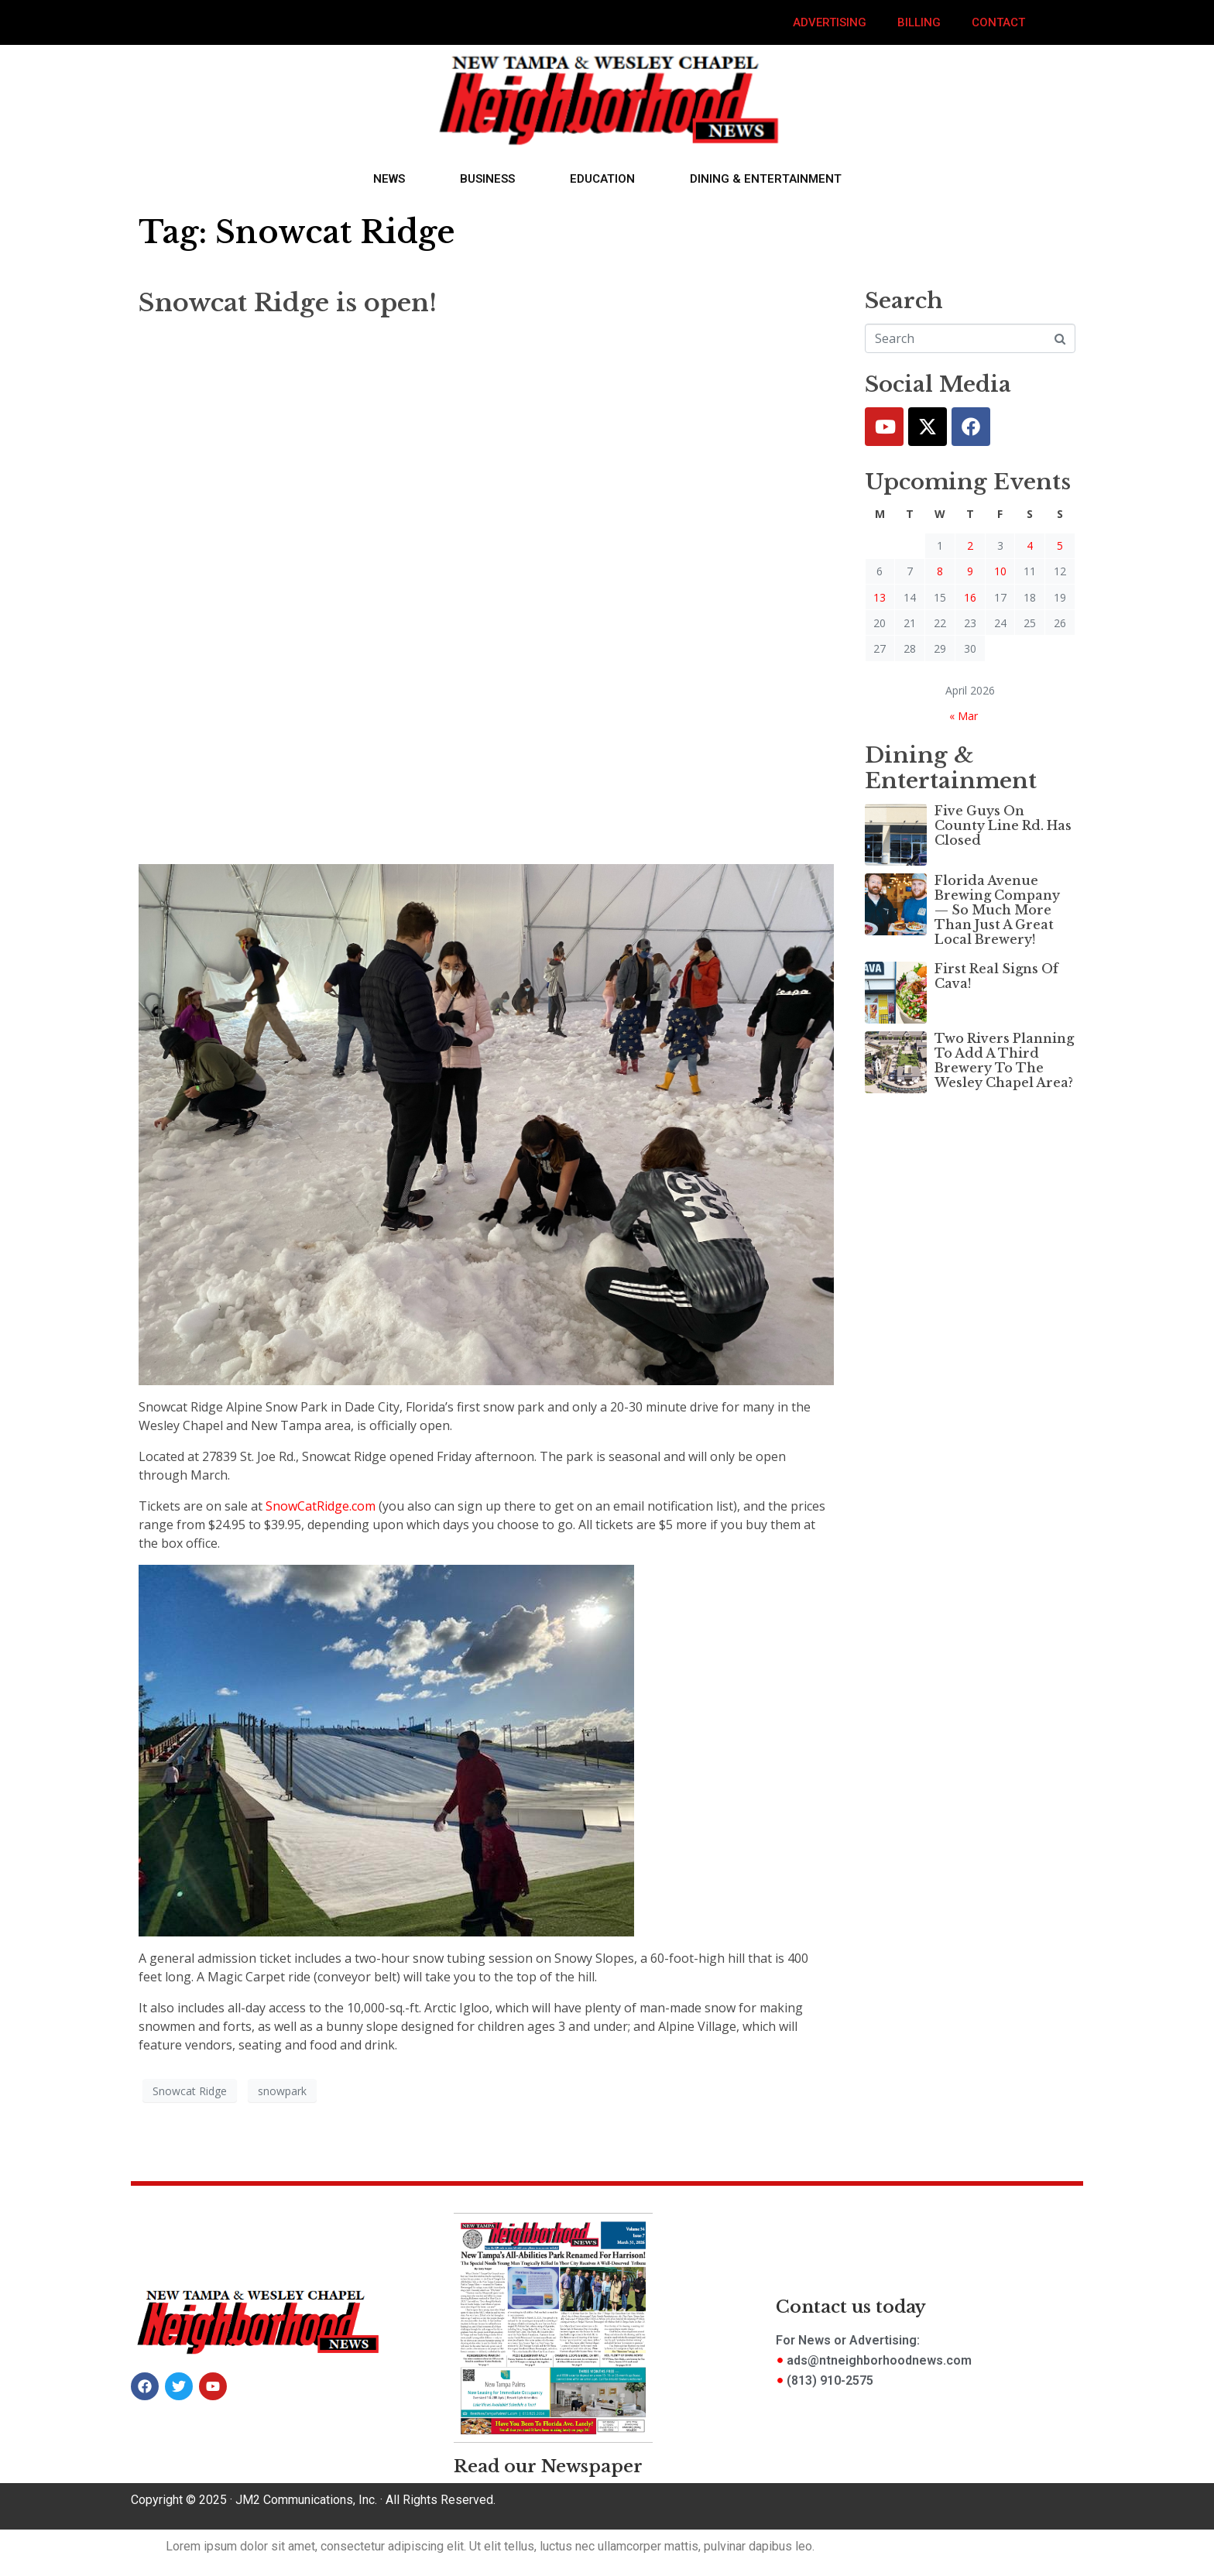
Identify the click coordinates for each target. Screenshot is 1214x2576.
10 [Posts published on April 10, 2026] (1000, 571)
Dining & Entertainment (766, 179)
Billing (919, 22)
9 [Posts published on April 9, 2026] (970, 571)
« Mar (963, 715)
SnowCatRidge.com (321, 1505)
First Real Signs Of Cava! (996, 976)
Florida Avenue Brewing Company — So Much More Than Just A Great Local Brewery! (997, 910)
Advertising (829, 22)
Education (602, 179)
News (389, 179)
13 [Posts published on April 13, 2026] (879, 597)
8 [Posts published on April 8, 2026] (940, 571)
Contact (998, 22)
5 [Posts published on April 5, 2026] (1060, 545)
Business (487, 179)
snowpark (282, 2091)
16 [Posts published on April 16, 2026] (970, 597)
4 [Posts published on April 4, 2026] (1030, 545)
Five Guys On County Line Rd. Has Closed (1003, 825)
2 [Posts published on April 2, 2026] (970, 545)
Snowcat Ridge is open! (288, 302)
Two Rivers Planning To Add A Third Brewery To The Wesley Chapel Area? (1004, 1061)
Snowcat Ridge (190, 2091)
